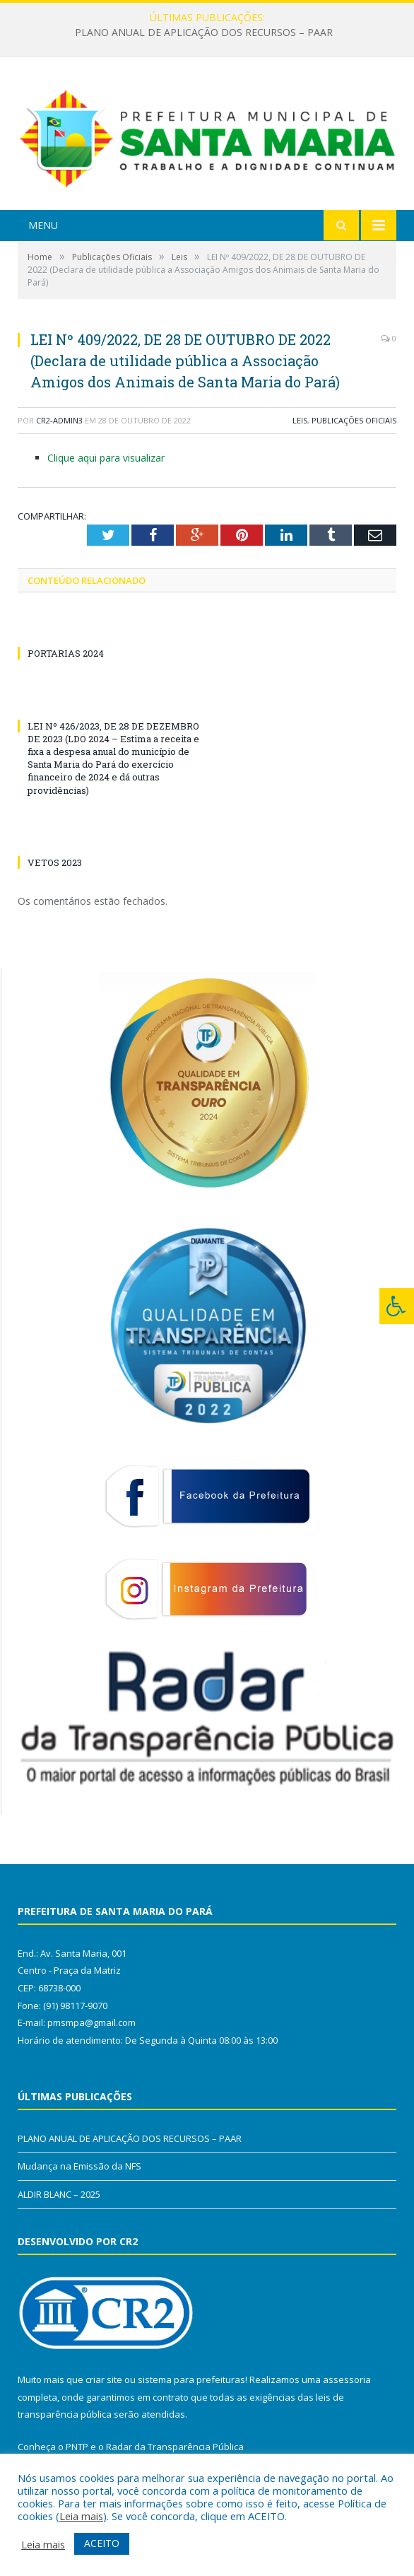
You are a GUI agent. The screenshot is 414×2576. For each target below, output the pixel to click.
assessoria (347, 2379)
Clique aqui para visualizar (106, 457)
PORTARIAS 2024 (66, 653)
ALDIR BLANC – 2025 (59, 2194)
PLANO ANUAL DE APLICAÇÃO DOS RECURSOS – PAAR (204, 32)
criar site (103, 2379)
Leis (299, 420)
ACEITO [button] (101, 2543)
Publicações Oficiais (354, 420)
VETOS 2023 (55, 862)
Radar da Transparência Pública (175, 2446)
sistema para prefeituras (191, 2379)
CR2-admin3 (59, 420)
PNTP (77, 2446)
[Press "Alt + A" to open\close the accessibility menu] (396, 1306)
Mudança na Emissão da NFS (79, 2166)
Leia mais (81, 2516)
